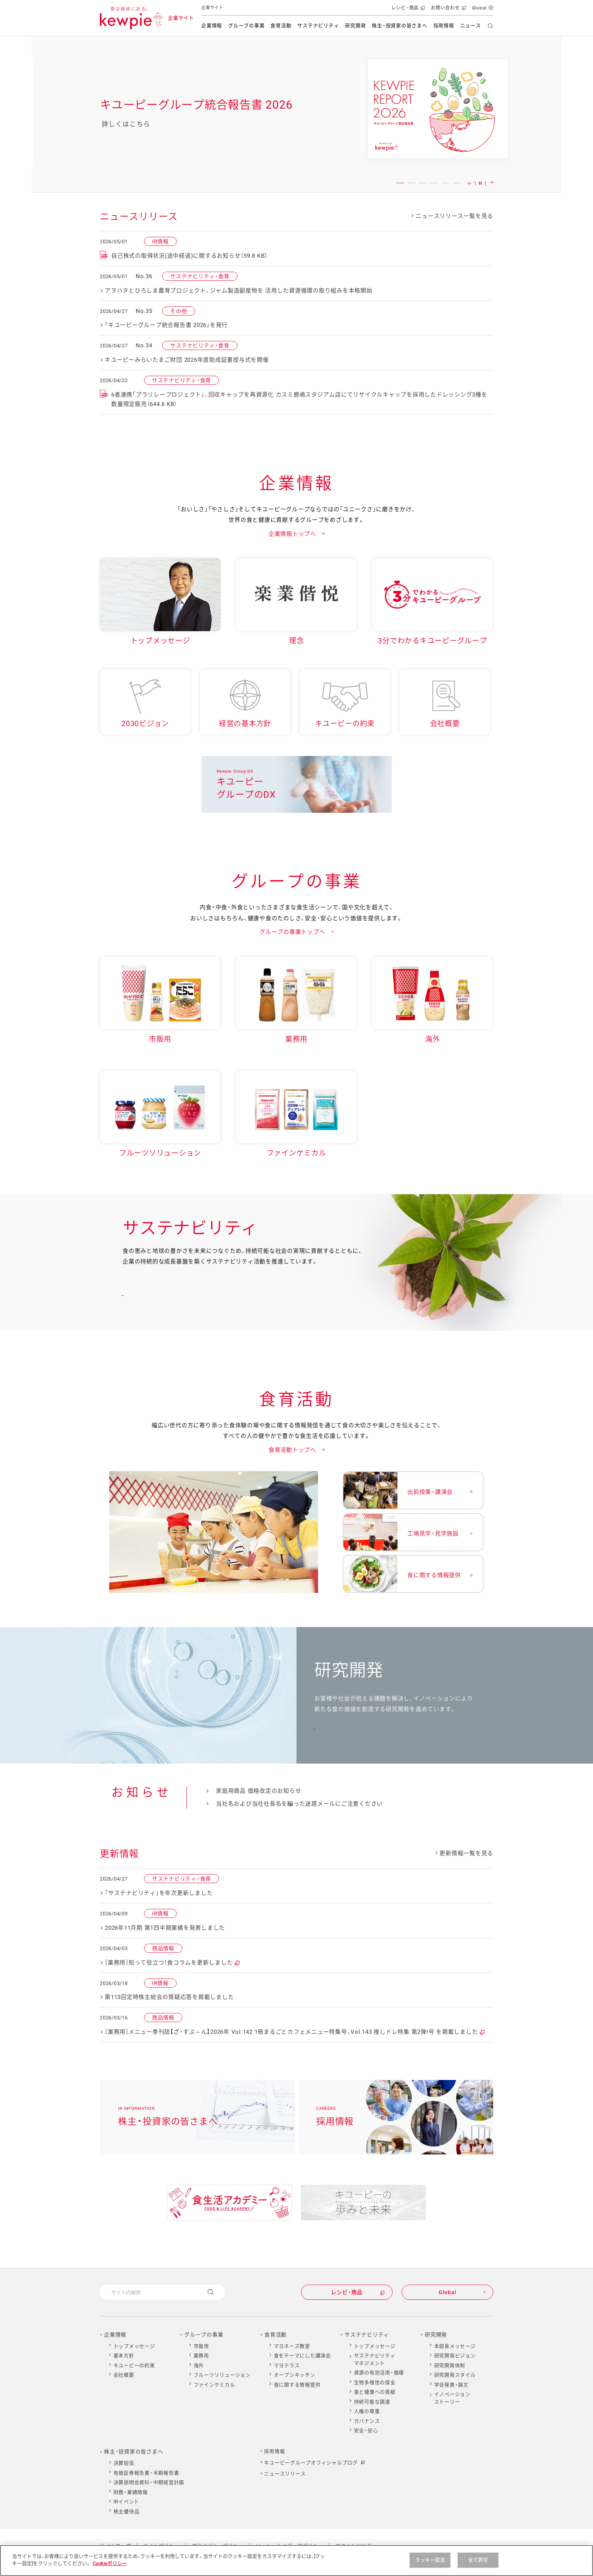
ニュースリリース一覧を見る (454, 216)
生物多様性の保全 (375, 2382)
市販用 (201, 2346)
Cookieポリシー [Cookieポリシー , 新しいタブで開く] (110, 2563)
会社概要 (123, 2375)
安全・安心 (366, 2430)
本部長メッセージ (455, 2346)
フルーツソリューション (222, 2375)
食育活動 (280, 25)
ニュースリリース (285, 2473)
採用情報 (443, 25)
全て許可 (478, 2560)
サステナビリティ (318, 25)
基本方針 (123, 2355)
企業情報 (211, 25)
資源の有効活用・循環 (379, 2372)
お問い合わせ (447, 10)
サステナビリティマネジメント (375, 2359)
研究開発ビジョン (455, 2355)
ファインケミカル (214, 2385)
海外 (199, 2365)
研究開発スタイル (455, 2375)
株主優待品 (126, 2511)
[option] (296, 114)
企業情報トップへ (292, 533)
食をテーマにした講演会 (302, 2355)
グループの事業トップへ (292, 932)
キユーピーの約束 (134, 2365)
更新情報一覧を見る (466, 1853)
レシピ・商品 (407, 10)
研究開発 (355, 25)
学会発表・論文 (451, 2385)
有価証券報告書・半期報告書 (146, 2473)
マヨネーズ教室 (292, 2346)
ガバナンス (367, 2421)
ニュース (470, 25)
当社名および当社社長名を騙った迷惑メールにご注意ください (299, 1803)
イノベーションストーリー (452, 2398)
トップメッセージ (134, 2346)
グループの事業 (246, 25)
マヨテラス (287, 2365)
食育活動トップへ (292, 1450)
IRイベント (126, 2501)
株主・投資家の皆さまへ (399, 25)
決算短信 (123, 2463)
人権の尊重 (367, 2411)
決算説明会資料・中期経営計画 (149, 2482)
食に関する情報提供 (297, 2385)
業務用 (201, 2355)
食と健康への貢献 (375, 2392)
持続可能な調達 (372, 2402)
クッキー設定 (430, 2560)
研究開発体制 (450, 2365)
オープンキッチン (294, 2375)
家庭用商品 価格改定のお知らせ (258, 1790)
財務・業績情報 (130, 2492)
